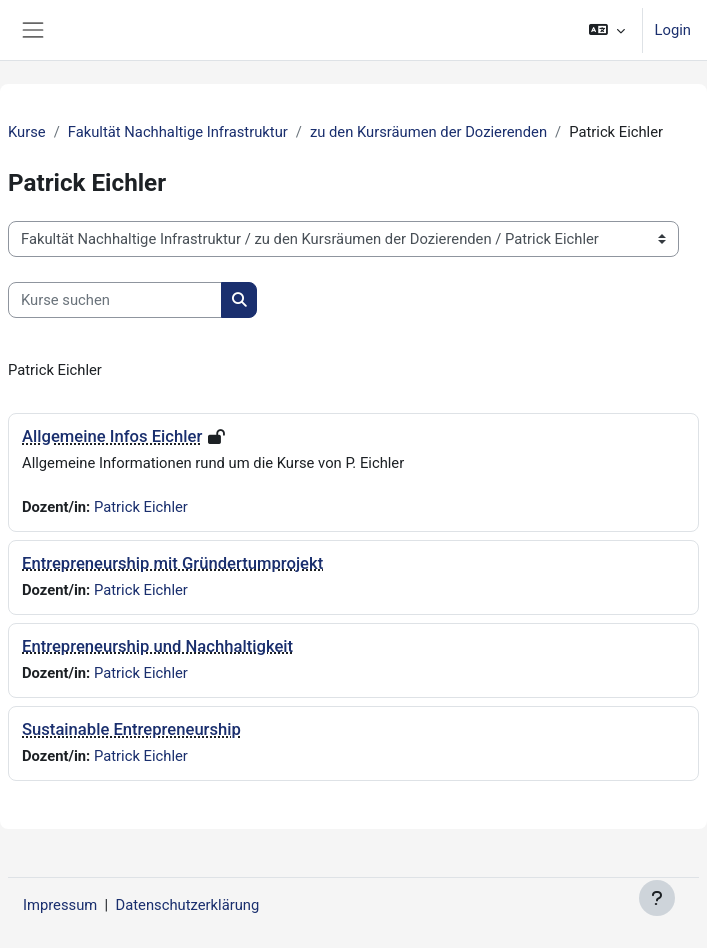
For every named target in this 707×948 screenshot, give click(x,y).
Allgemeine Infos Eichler (112, 436)
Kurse (27, 132)
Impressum (60, 905)
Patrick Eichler (141, 507)
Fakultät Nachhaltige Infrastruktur (178, 132)
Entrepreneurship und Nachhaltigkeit (157, 646)
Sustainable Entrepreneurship (131, 729)
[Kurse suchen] (115, 300)
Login (673, 30)
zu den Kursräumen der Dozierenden (428, 132)
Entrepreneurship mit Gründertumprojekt (172, 563)
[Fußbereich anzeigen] (657, 898)
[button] (606, 30)
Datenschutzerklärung (188, 905)
